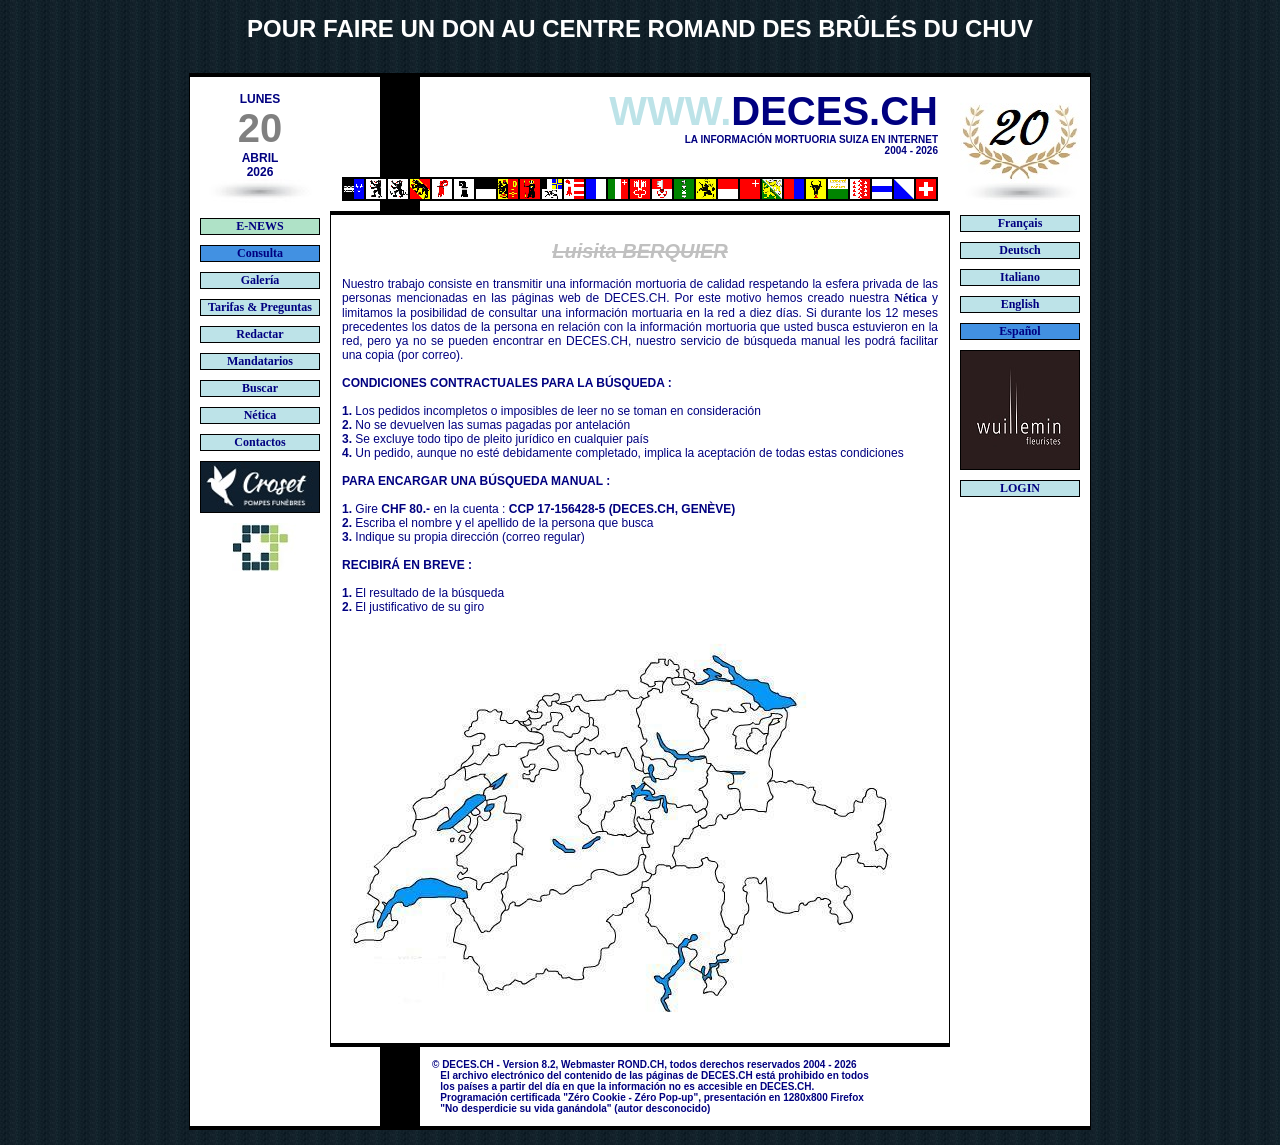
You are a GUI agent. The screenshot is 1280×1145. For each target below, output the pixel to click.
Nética (910, 298)
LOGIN (1020, 488)
